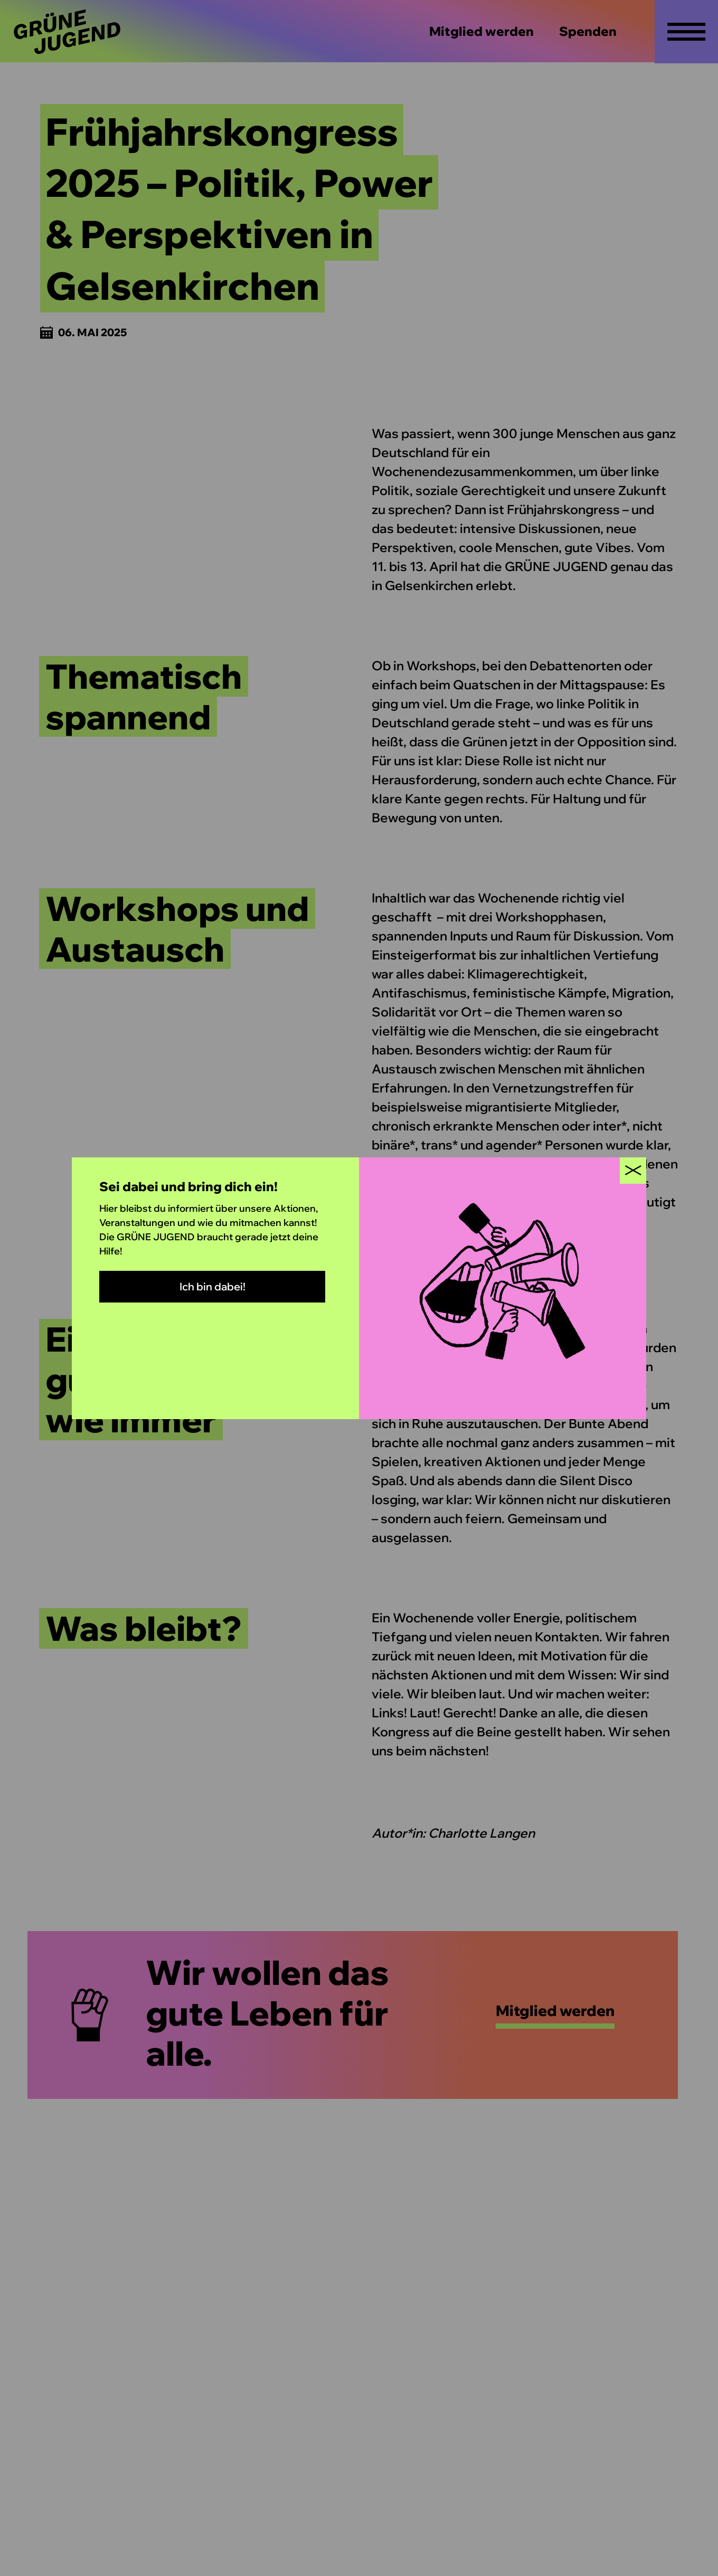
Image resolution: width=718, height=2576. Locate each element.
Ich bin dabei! (212, 1286)
